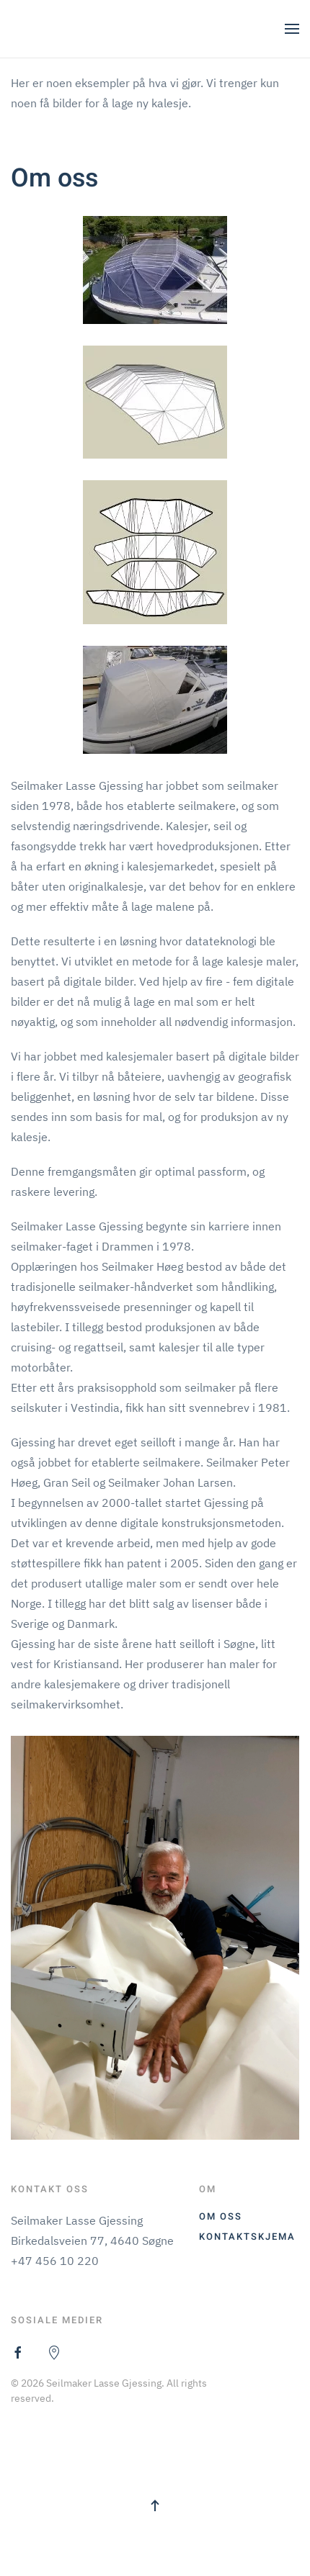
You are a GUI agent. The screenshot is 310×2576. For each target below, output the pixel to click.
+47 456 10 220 (55, 2260)
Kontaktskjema (247, 2236)
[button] (292, 29)
